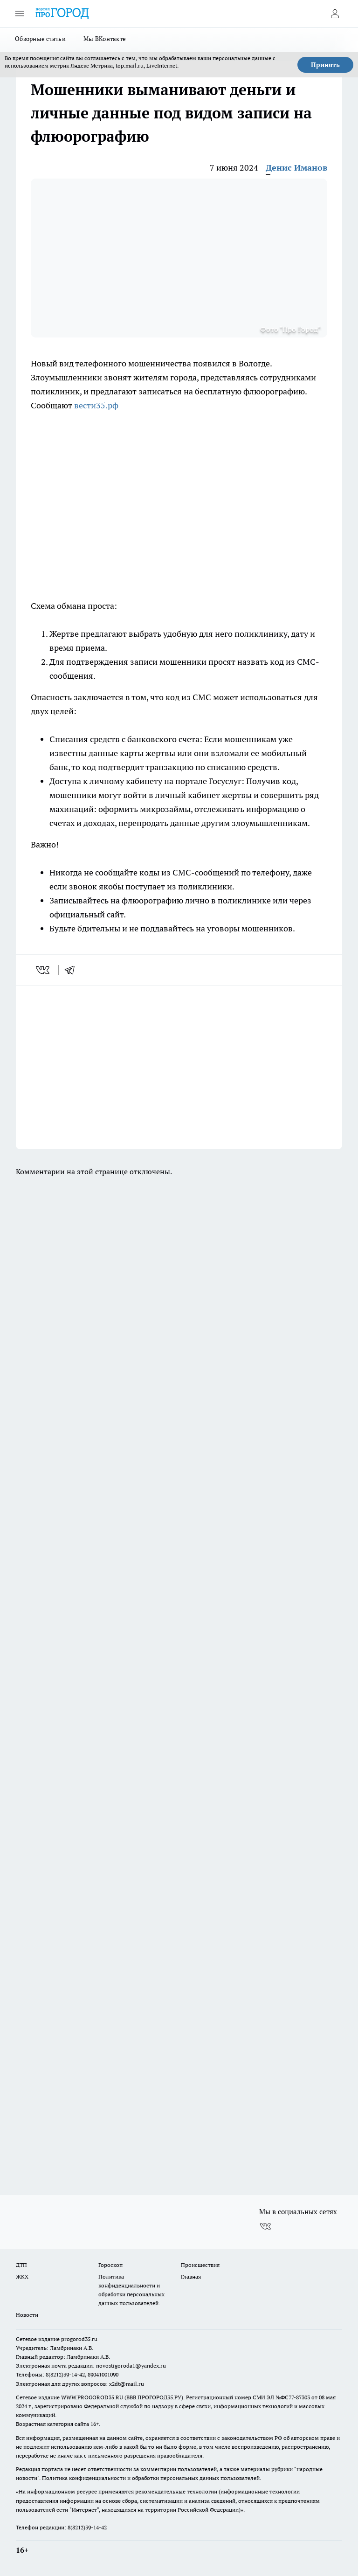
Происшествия (200, 2264)
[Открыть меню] (19, 13)
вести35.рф (96, 405)
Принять (325, 65)
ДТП (21, 2264)
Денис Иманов (296, 167)
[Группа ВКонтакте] (265, 2227)
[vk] (43, 970)
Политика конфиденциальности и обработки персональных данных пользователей (151, 2477)
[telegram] (72, 970)
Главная (191, 2276)
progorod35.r (77, 2338)
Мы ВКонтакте (104, 38)
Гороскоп (110, 2264)
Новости (27, 2314)
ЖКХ (22, 2276)
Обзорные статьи (40, 38)
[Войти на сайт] (334, 13)
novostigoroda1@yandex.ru (131, 2365)
